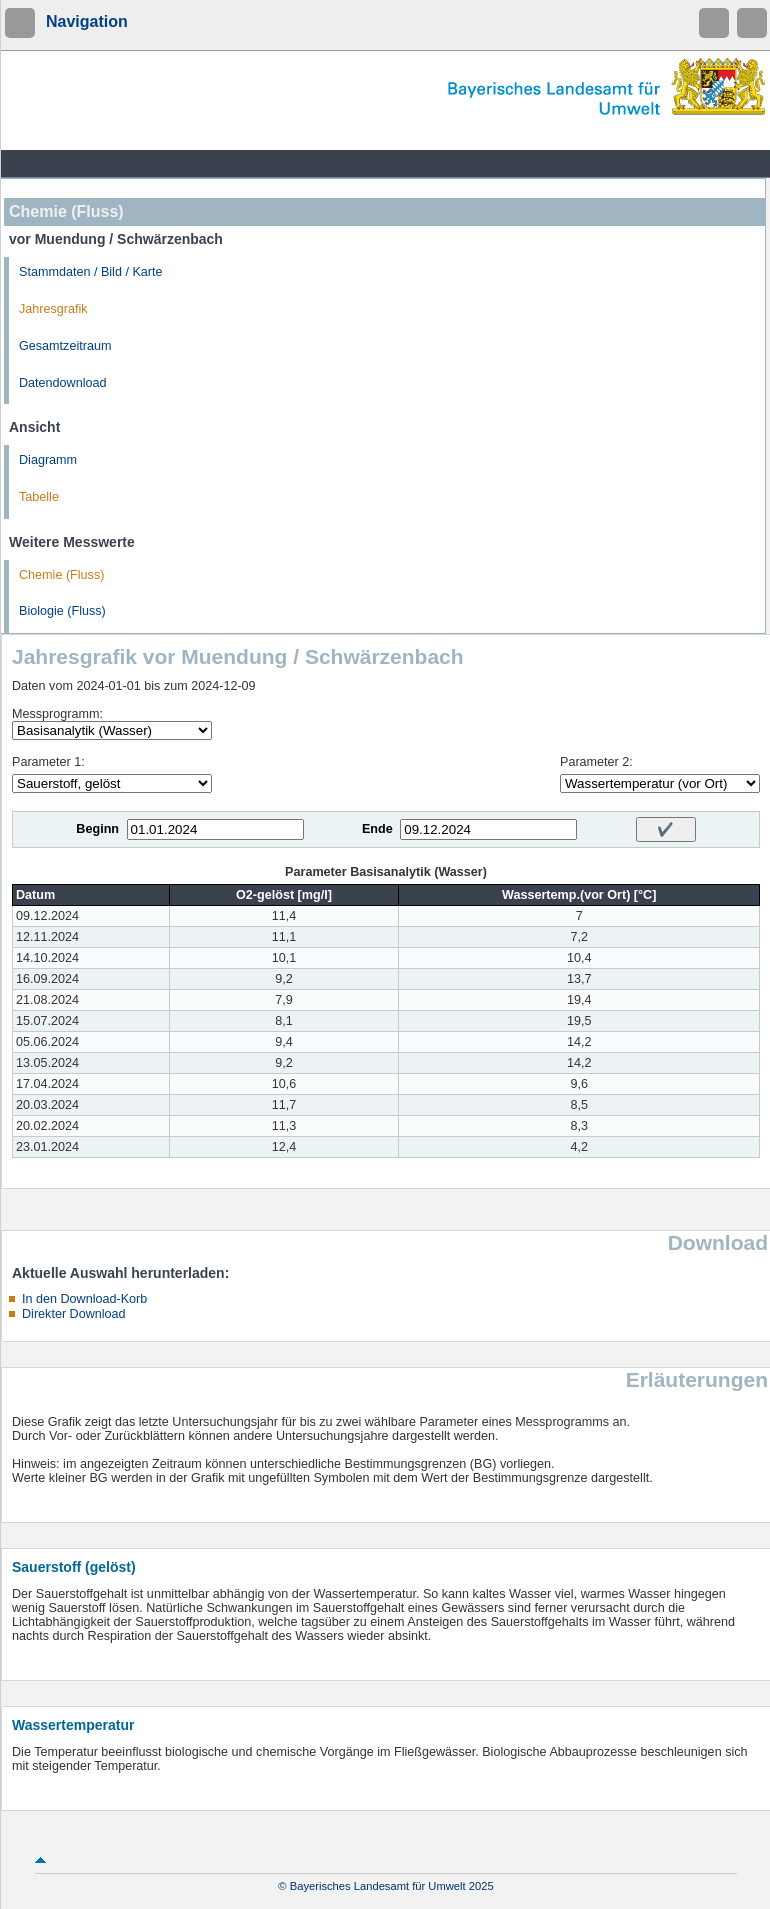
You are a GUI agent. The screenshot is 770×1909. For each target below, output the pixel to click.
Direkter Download (74, 1314)
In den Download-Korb (84, 1299)
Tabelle (39, 497)
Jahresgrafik (53, 309)
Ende (377, 829)
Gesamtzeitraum (65, 346)
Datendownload (63, 383)
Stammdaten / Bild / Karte (91, 272)
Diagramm (48, 460)
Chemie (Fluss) (61, 575)
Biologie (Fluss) (62, 611)
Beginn (97, 829)
